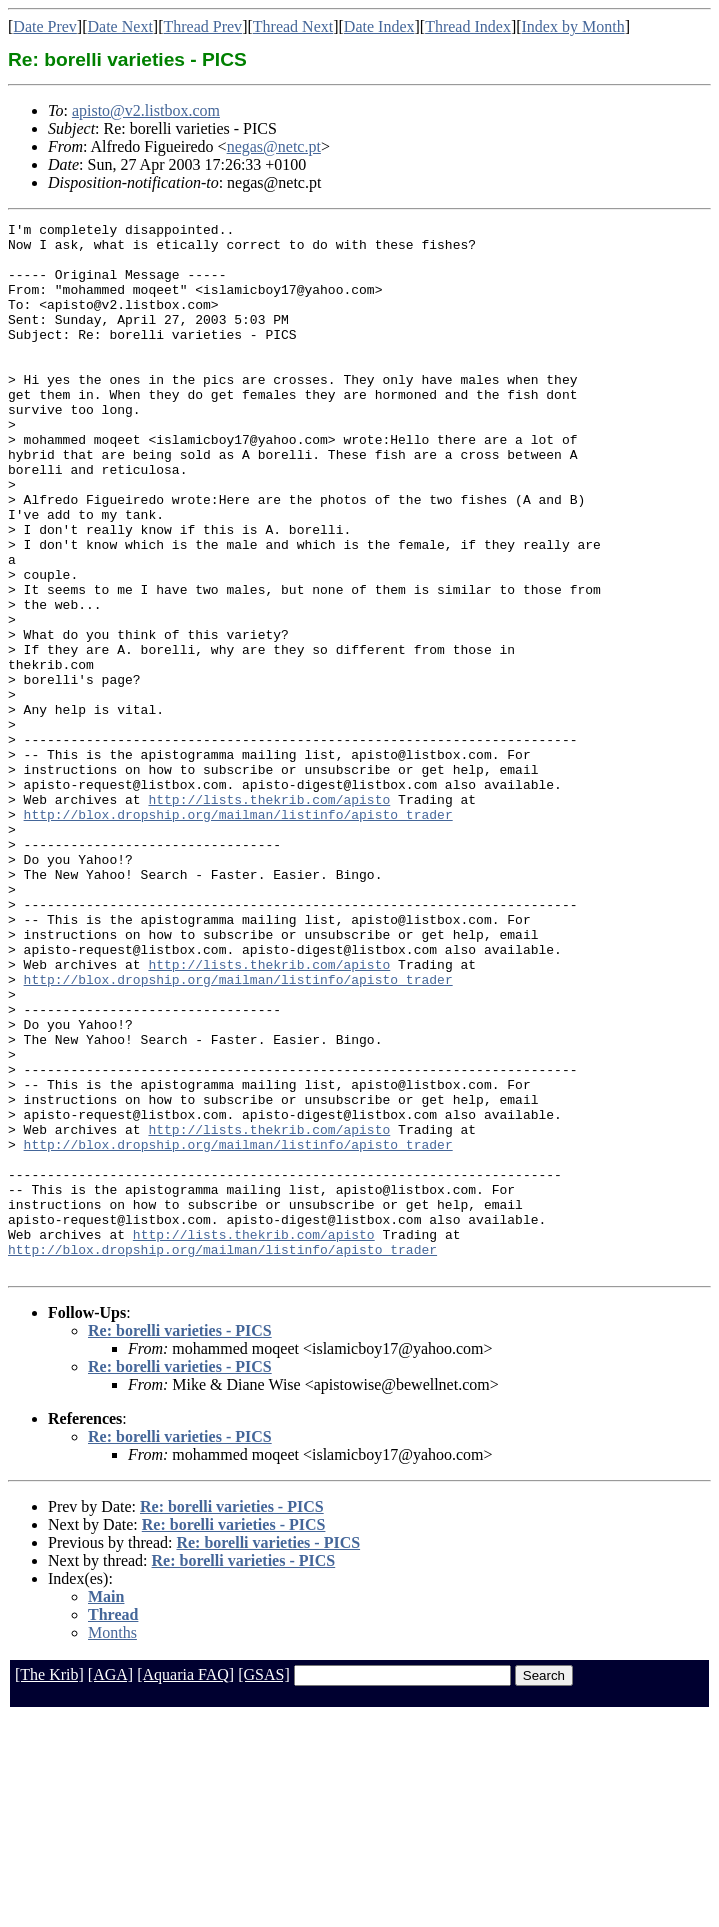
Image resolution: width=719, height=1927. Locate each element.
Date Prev (45, 26)
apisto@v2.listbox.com (146, 110)
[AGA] (110, 1884)
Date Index (379, 26)
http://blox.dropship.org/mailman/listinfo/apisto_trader (238, 934)
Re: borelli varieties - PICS (180, 1540)
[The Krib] (49, 1884)
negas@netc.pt (274, 146)
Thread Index (468, 26)
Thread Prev (202, 26)
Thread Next (293, 26)
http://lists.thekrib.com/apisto (269, 916)
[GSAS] (264, 1884)
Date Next (120, 26)
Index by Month (573, 26)
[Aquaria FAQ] (185, 1884)
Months (112, 1842)
